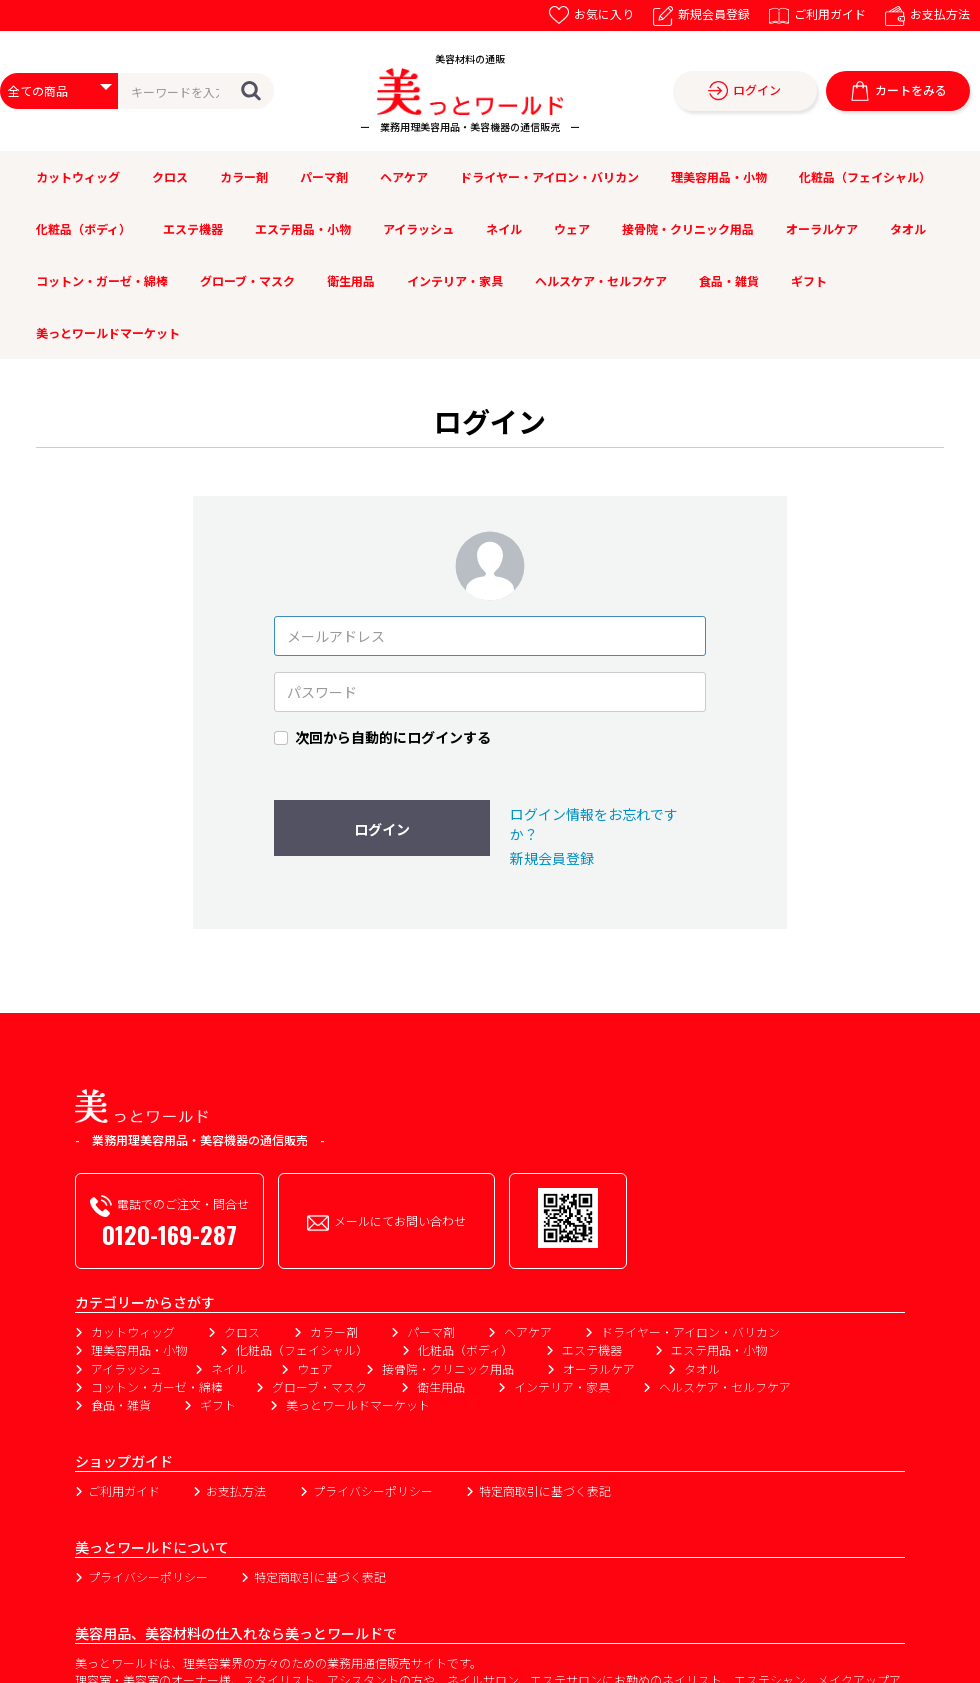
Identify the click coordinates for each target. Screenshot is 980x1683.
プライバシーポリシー (373, 1490)
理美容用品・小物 (719, 176)
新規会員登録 (701, 13)
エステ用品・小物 (303, 228)
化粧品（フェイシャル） (865, 176)
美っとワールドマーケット (108, 332)
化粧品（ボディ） (83, 228)
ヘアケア (404, 176)
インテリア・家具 (455, 280)
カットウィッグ (78, 176)
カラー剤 (244, 176)
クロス (170, 176)
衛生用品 (351, 280)
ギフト (809, 280)
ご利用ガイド (817, 13)
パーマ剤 (324, 176)
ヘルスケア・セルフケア (601, 280)
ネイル (504, 228)
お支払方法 (927, 13)
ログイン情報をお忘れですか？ (594, 824)
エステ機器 (193, 228)
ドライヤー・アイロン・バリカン (549, 176)
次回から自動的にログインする (393, 737)
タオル (908, 228)
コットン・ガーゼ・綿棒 (102, 280)
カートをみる (898, 91)
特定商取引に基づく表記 (545, 1490)
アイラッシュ (418, 228)
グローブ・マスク (247, 280)
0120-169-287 (169, 1234)
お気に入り (591, 13)
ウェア (572, 228)
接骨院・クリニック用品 (688, 228)
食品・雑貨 (729, 280)
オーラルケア (822, 228)
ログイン (744, 91)
